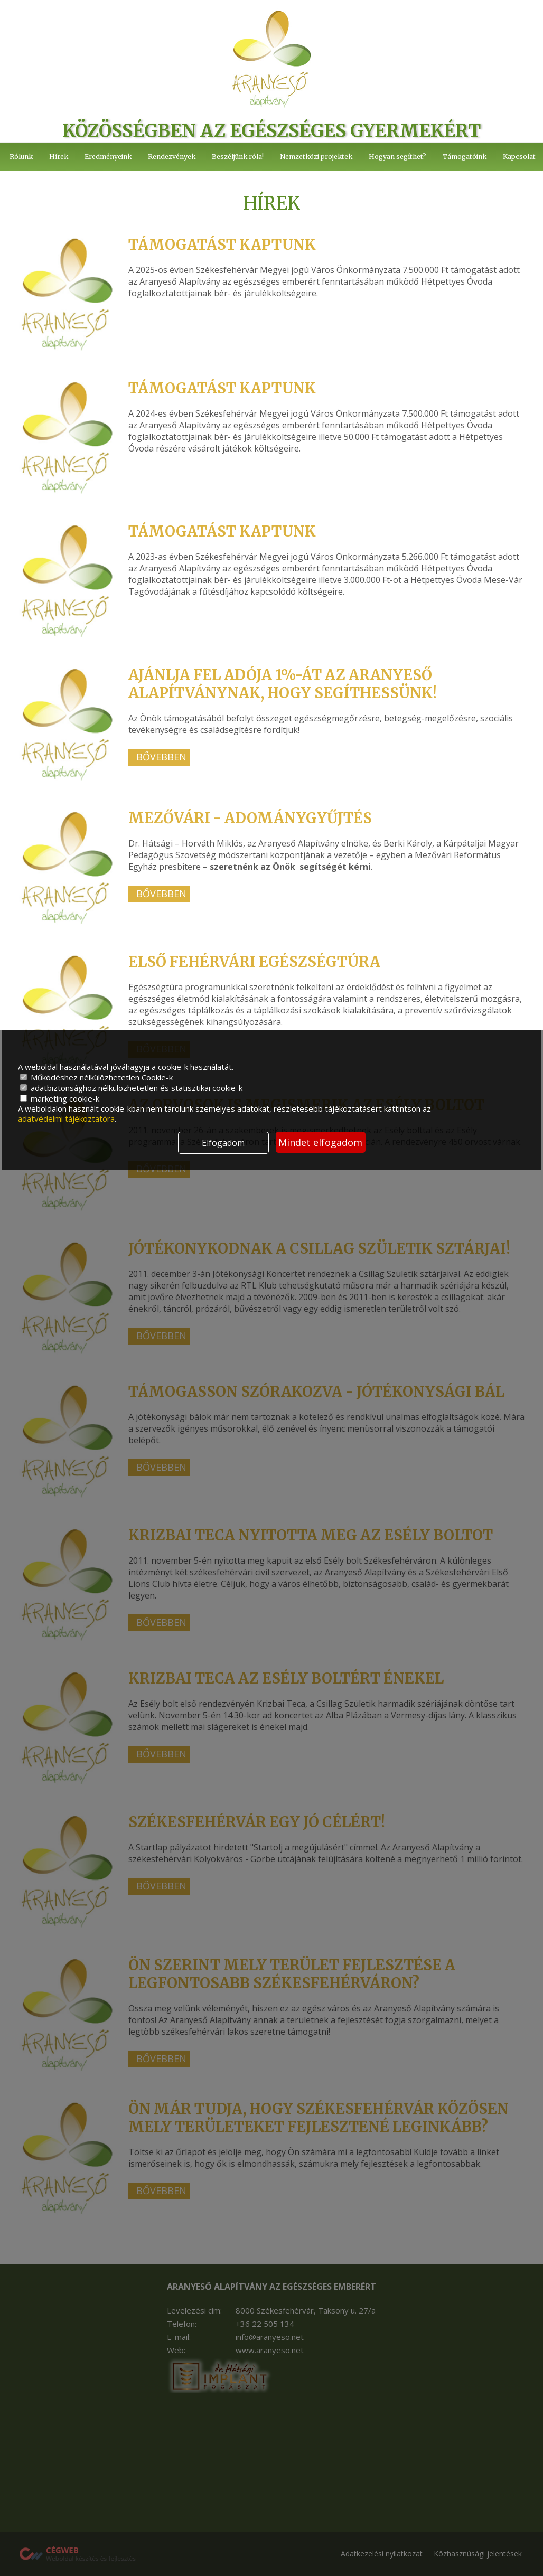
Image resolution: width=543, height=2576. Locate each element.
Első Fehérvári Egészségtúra (257, 962)
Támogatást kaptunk (224, 245)
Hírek (59, 157)
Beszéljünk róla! (239, 157)
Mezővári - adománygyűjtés (252, 819)
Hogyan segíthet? (398, 157)
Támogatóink (465, 157)
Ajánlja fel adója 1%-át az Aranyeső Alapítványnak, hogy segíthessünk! (286, 685)
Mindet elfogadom (320, 1142)
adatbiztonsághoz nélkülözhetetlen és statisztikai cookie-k (131, 1088)
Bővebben (161, 759)
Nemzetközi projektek (317, 157)
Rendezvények (173, 157)
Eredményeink (108, 157)
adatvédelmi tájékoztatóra (66, 1118)
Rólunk (21, 157)
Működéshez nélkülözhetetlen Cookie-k (96, 1077)
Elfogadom (223, 1143)
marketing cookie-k (59, 1098)
